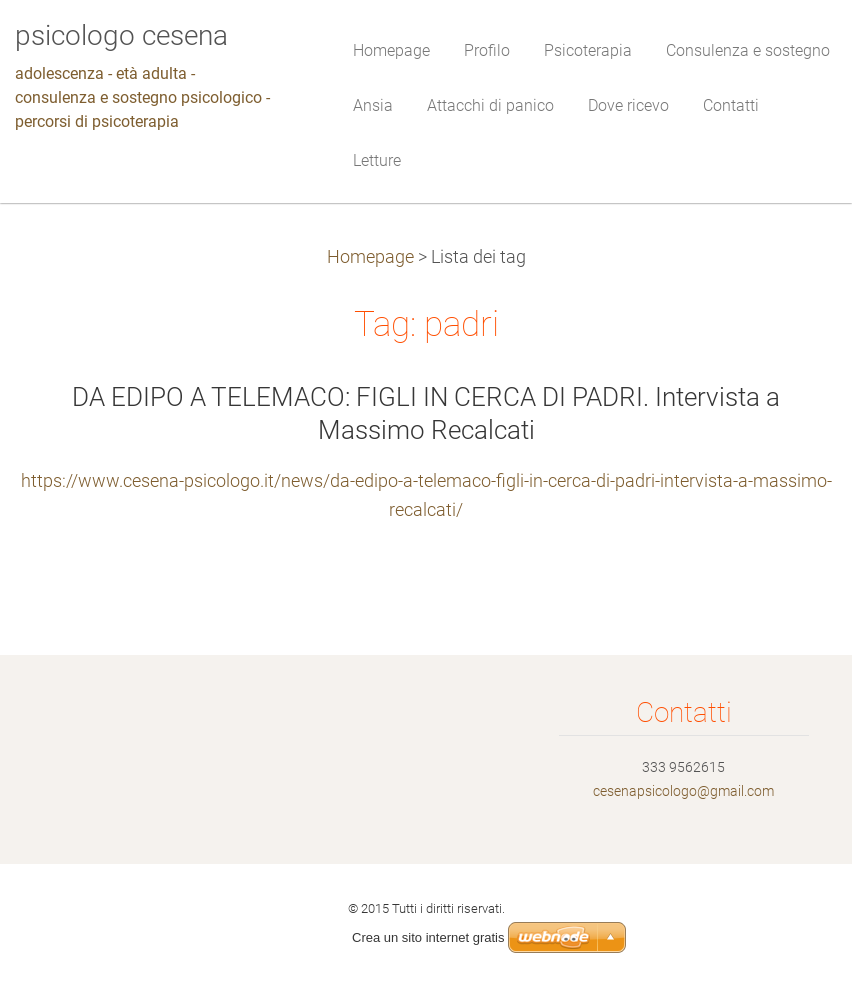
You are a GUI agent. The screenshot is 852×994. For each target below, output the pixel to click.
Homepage (370, 257)
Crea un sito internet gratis (428, 937)
